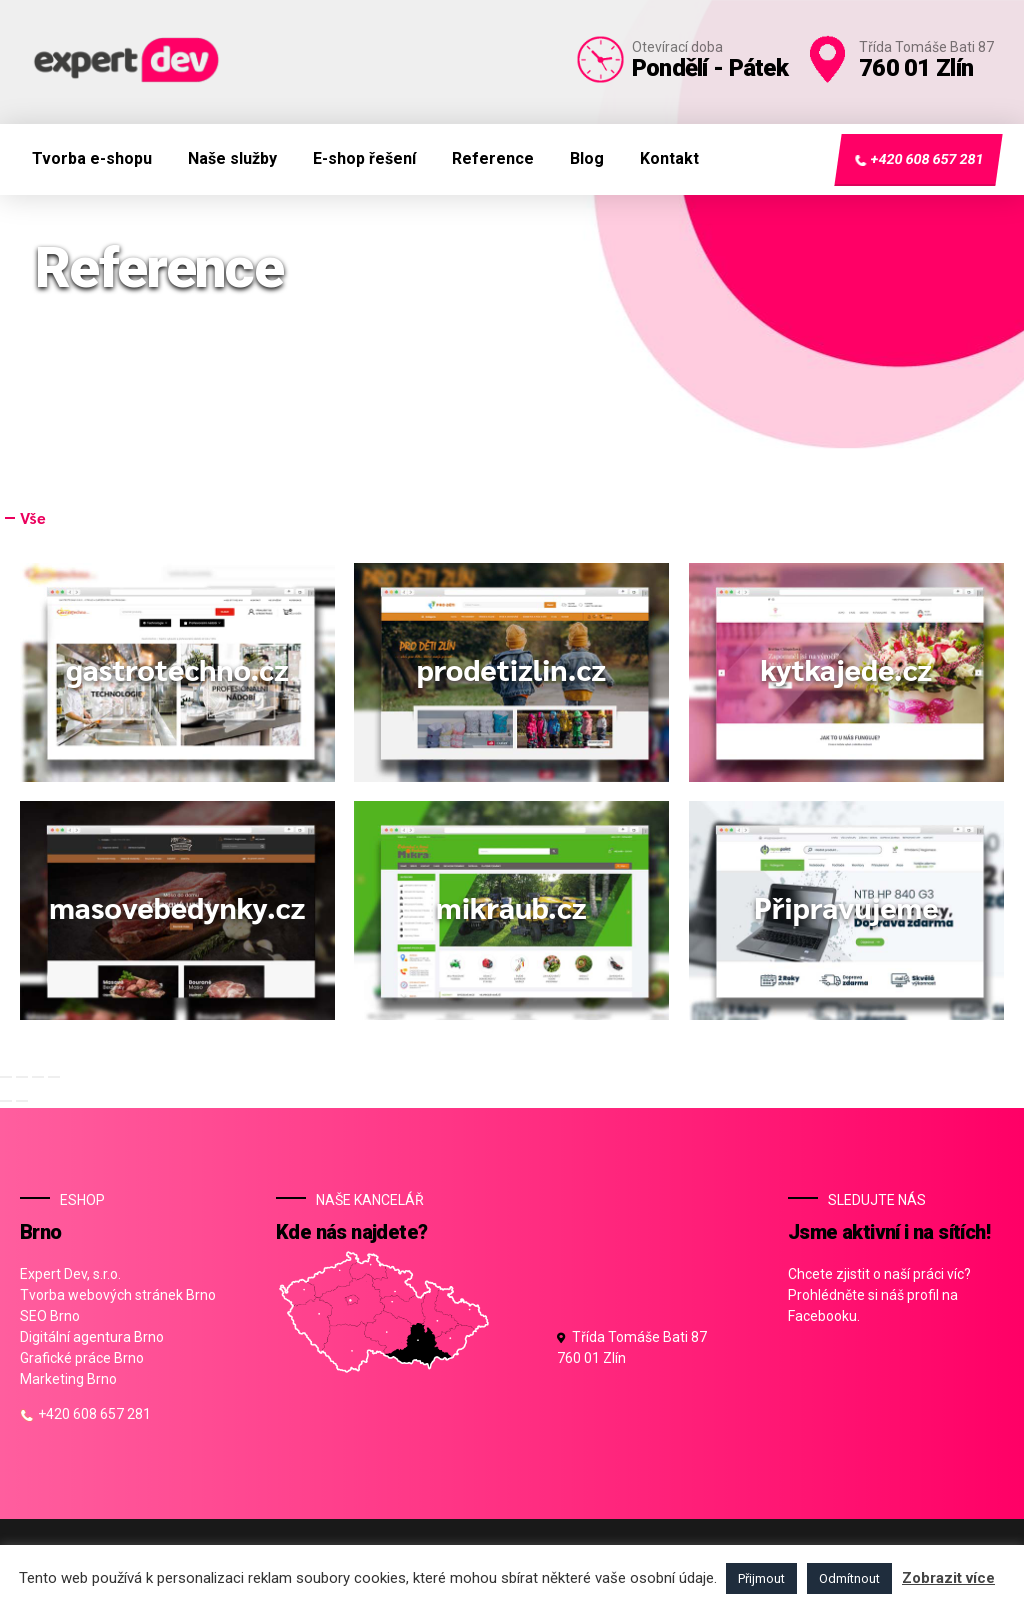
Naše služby (232, 158)
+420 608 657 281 (918, 160)
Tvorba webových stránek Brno (118, 1295)
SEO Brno (50, 1316)
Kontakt (669, 158)
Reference (493, 158)
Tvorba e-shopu (92, 158)
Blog (587, 158)
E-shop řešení (364, 158)
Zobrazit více (948, 1578)
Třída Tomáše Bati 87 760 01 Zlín (632, 1347)
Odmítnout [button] (849, 1578)
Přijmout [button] (761, 1578)
